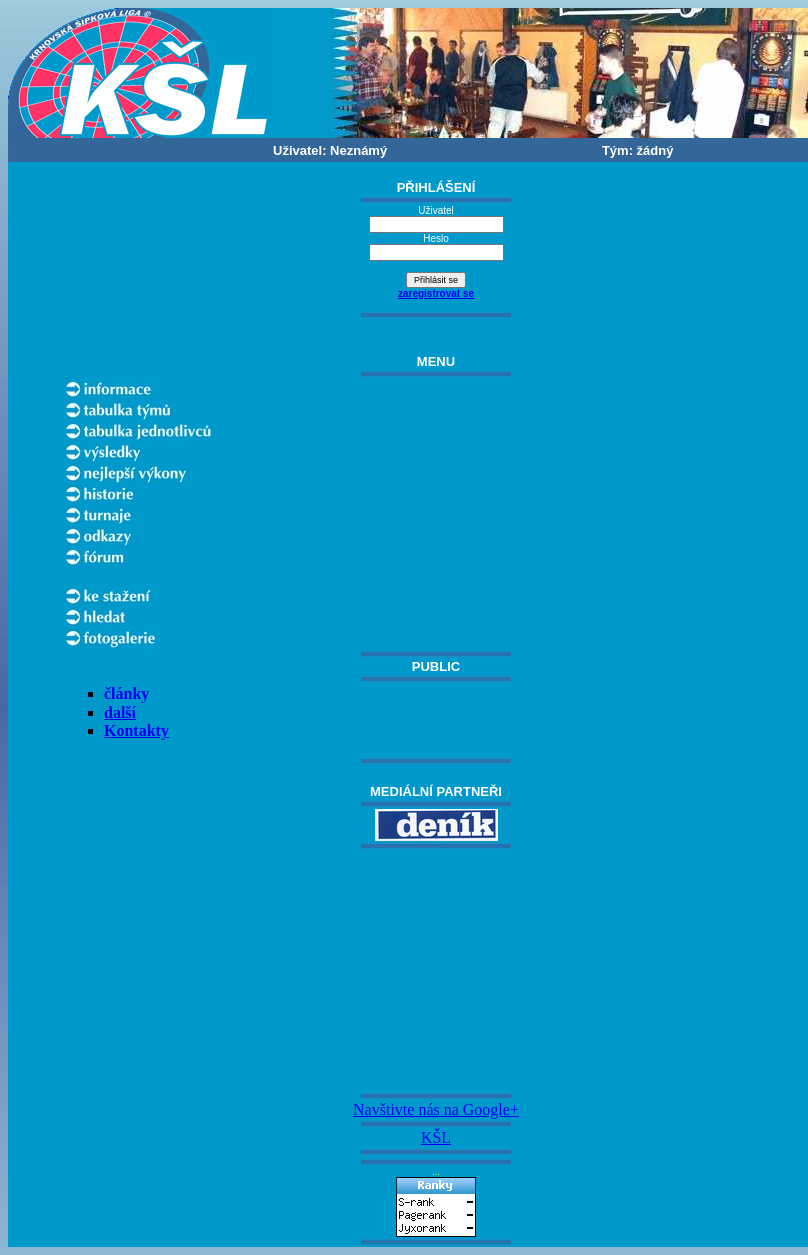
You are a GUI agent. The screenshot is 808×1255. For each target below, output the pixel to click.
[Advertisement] (436, 971)
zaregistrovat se (436, 293)
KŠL (436, 1137)
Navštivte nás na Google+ (436, 1109)
